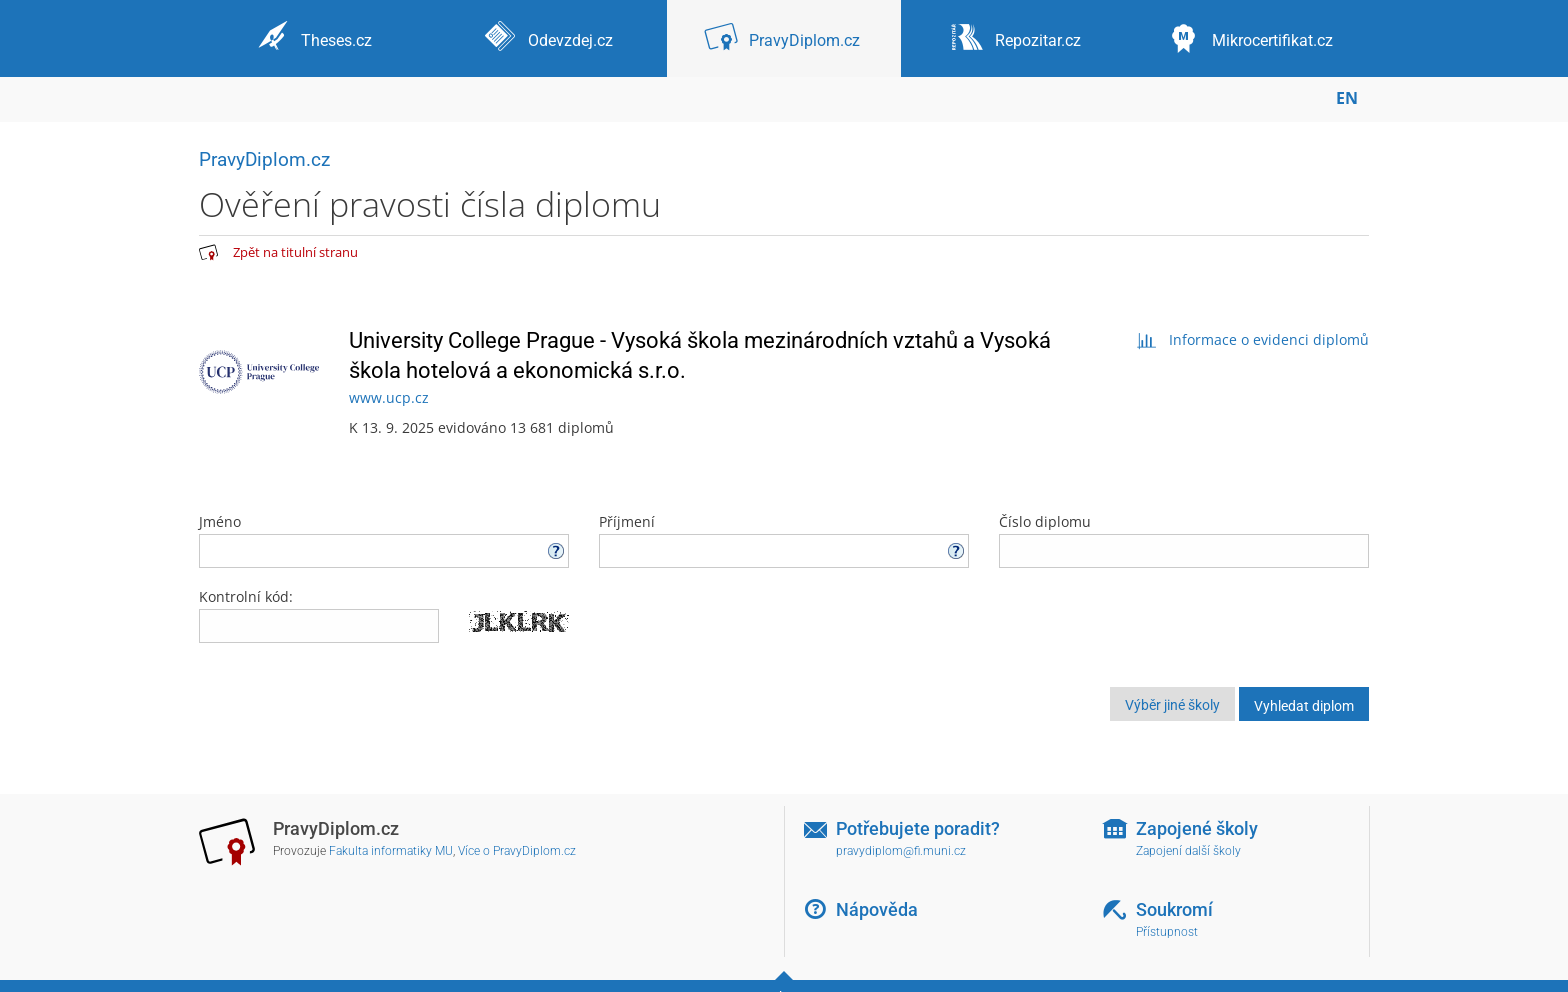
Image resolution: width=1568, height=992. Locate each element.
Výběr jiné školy (1172, 705)
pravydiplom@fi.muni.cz (901, 851)
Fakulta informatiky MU (391, 851)
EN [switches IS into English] (1347, 98)
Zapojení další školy (1188, 851)
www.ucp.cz (389, 397)
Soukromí (1174, 909)
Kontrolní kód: (246, 596)
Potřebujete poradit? (918, 828)
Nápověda (877, 909)
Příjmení (784, 540)
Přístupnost (1167, 932)
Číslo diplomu (1184, 540)
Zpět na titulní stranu (295, 252)
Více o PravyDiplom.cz (517, 851)
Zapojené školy (1197, 828)
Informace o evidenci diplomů (1252, 339)
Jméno (384, 540)
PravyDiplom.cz (264, 159)
